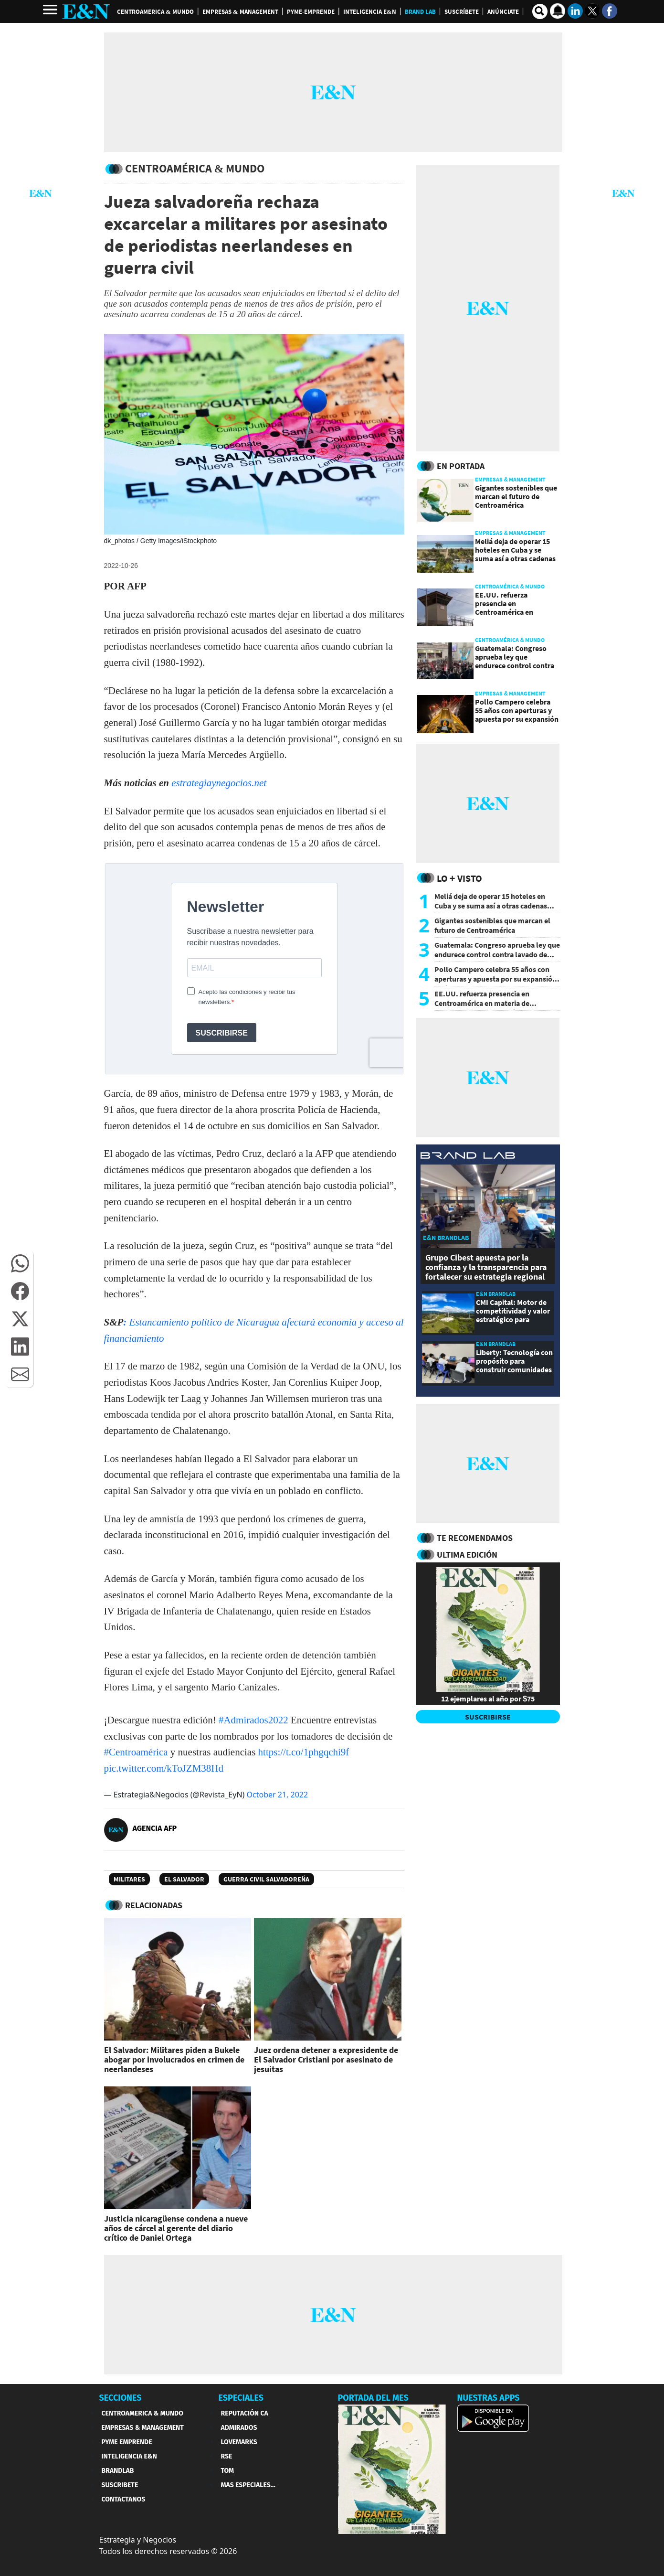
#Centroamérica (136, 1752)
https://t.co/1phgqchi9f (303, 1752)
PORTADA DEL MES (373, 2398)
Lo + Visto (459, 878)
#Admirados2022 (253, 1720)
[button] (20, 1263)
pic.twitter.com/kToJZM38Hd (164, 1768)
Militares (129, 1879)
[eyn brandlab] (468, 1156)
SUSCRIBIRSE (488, 1716)
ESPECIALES (241, 2398)
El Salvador (184, 1879)
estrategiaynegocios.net (218, 783)
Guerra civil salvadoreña (266, 1879)
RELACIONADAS (153, 1905)
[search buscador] (540, 11)
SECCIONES (120, 2398)
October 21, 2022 (277, 1794)
